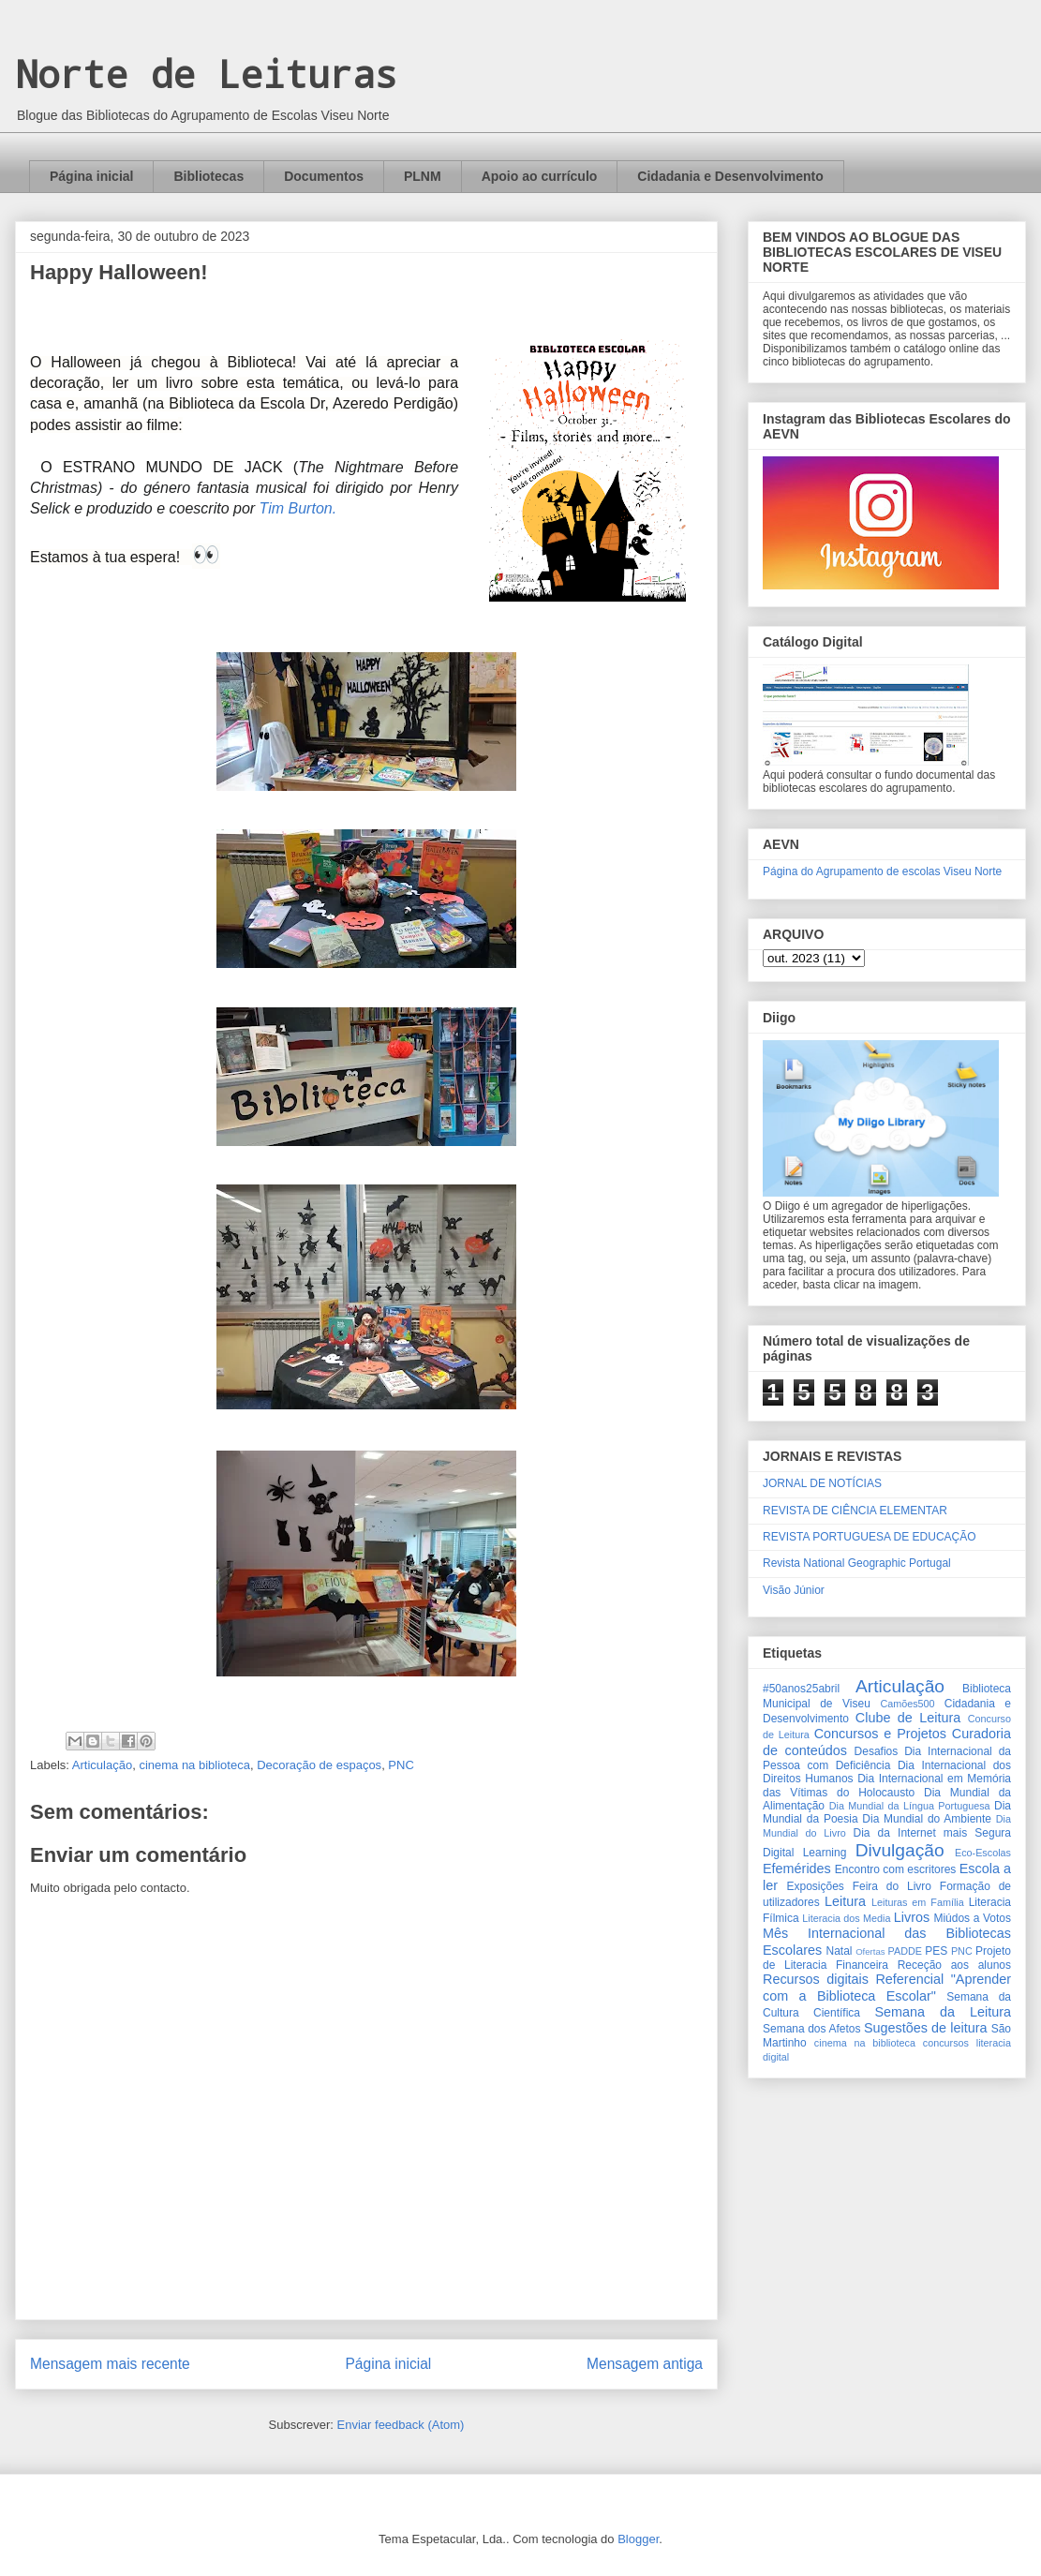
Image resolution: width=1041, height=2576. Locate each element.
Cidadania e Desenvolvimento (730, 176)
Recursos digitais (816, 1979)
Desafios (877, 1751)
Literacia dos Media (846, 1918)
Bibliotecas (208, 176)
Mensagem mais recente (110, 2364)
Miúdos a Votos (972, 1918)
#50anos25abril (801, 1688)
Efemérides (797, 1868)
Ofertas (870, 1951)
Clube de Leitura (908, 1717)
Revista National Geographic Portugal (857, 1563)
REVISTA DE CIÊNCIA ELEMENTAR (855, 1510)
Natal (838, 1951)
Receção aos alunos (954, 1965)
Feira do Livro (892, 1886)
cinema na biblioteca (194, 1765)
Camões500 (907, 1703)
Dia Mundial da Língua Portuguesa (909, 1805)
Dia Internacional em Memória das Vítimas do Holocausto (887, 1785)
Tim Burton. (298, 508)
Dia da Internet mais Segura (932, 1832)
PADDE (905, 1951)
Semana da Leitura (942, 2011)
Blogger (638, 2539)
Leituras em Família (917, 1902)
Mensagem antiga (645, 2364)
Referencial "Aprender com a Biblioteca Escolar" (887, 1987)
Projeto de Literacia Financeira (887, 1958)
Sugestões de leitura (926, 2027)
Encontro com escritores (896, 1869)
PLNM (422, 176)
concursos (946, 2042)
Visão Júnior (794, 1590)
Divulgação (899, 1850)
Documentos (324, 176)
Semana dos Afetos (811, 2028)
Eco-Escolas (983, 1852)
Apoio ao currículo (540, 176)
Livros (911, 1917)
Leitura (845, 1901)
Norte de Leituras (206, 73)
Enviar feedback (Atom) (401, 2425)
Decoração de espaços (319, 1765)
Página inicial (91, 176)
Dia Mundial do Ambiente (926, 1818)
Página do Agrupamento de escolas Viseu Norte (882, 871)
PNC (400, 1765)
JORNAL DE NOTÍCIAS (822, 1483)
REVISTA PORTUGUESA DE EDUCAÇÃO (869, 1536)
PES (936, 1951)
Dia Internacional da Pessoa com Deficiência (887, 1758)
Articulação (102, 1765)
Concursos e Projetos (880, 1733)
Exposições (814, 1886)
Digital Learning (804, 1852)
